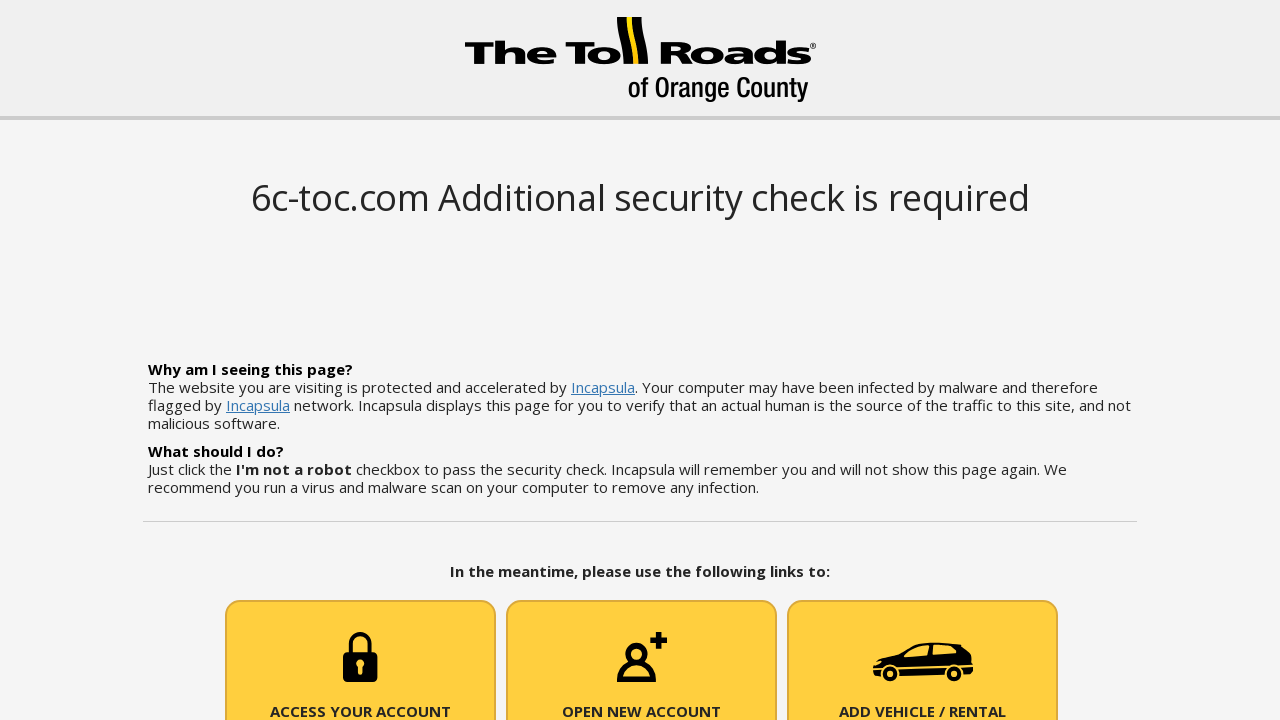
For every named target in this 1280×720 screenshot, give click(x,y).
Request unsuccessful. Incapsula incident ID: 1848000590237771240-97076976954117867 (640, 360)
